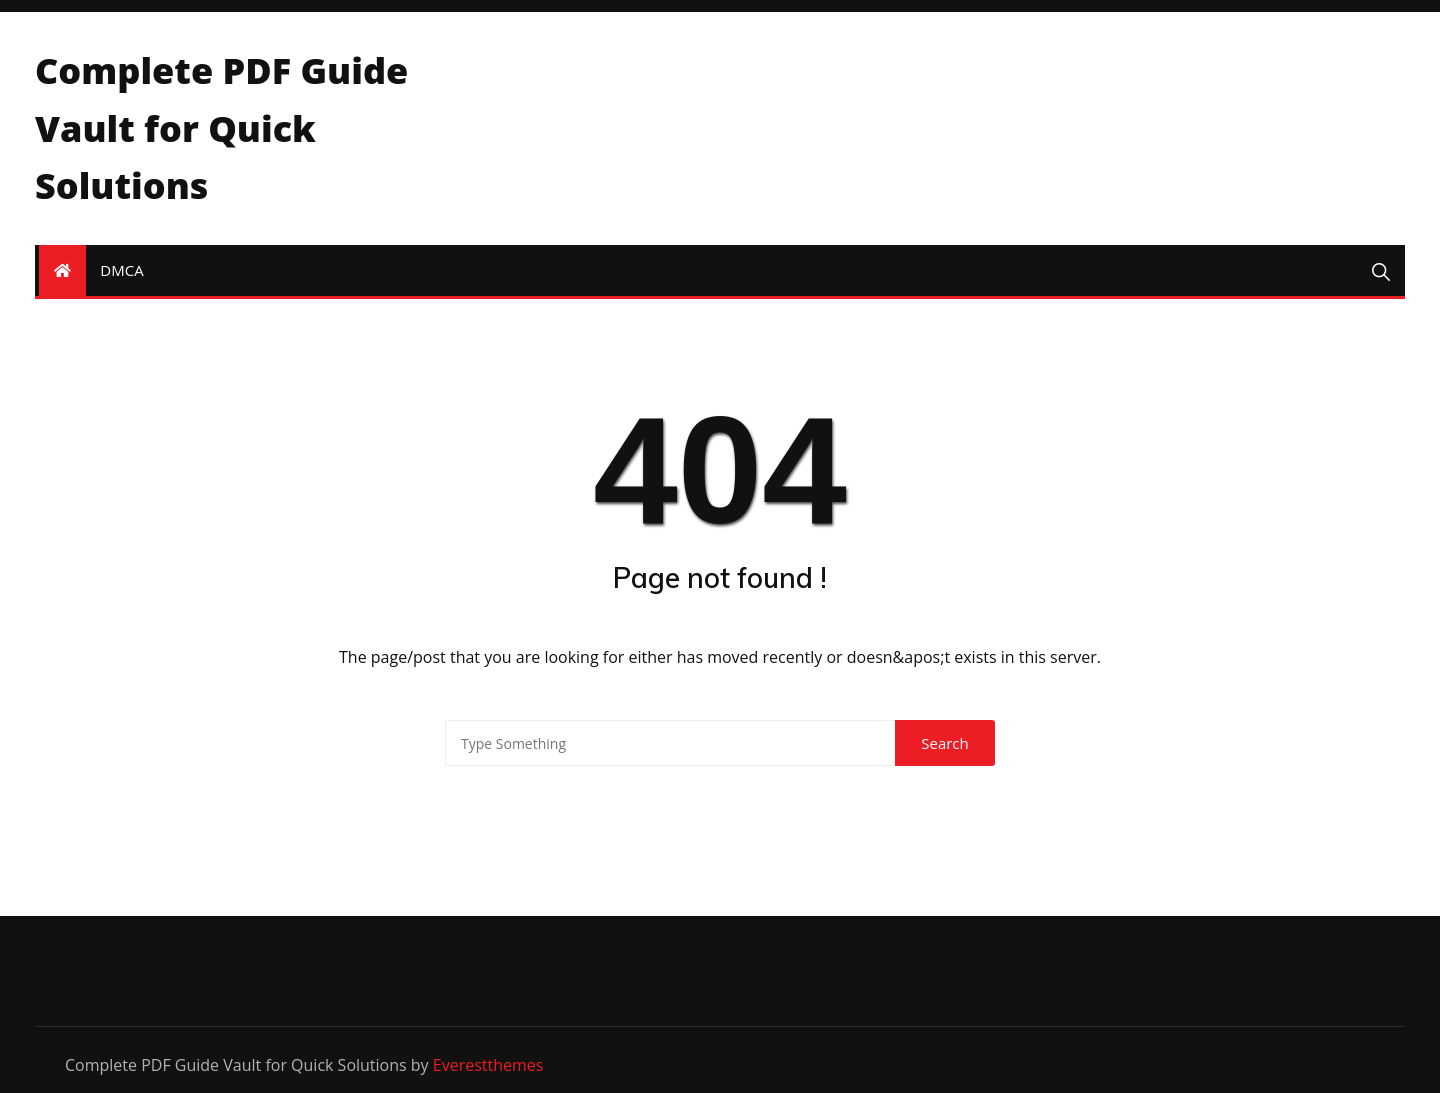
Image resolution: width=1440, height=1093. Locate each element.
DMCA (121, 270)
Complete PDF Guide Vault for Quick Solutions (221, 128)
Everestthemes (488, 1065)
